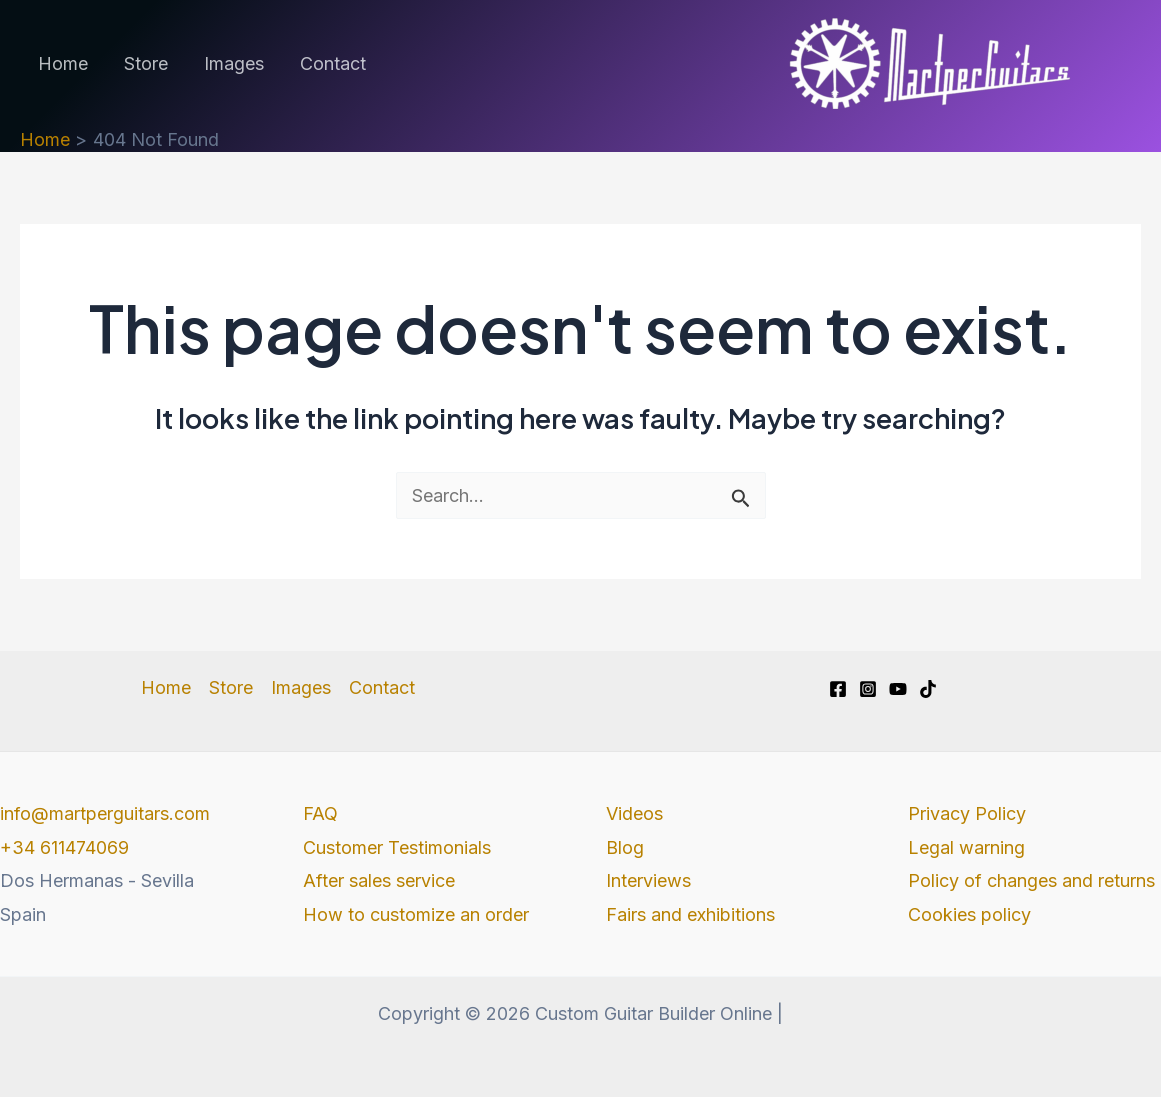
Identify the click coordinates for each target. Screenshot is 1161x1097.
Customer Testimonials (397, 847)
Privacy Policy (967, 813)
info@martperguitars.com (105, 813)
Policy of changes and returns (1031, 880)
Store (146, 63)
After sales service (379, 880)
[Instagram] (868, 689)
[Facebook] (838, 689)
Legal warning (966, 847)
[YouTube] (898, 689)
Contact (333, 63)
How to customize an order (416, 914)
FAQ (320, 813)
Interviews (648, 880)
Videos (634, 813)
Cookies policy (969, 914)
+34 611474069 (64, 847)
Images (234, 63)
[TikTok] (928, 689)
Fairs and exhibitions (690, 914)
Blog (625, 847)
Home (63, 63)
